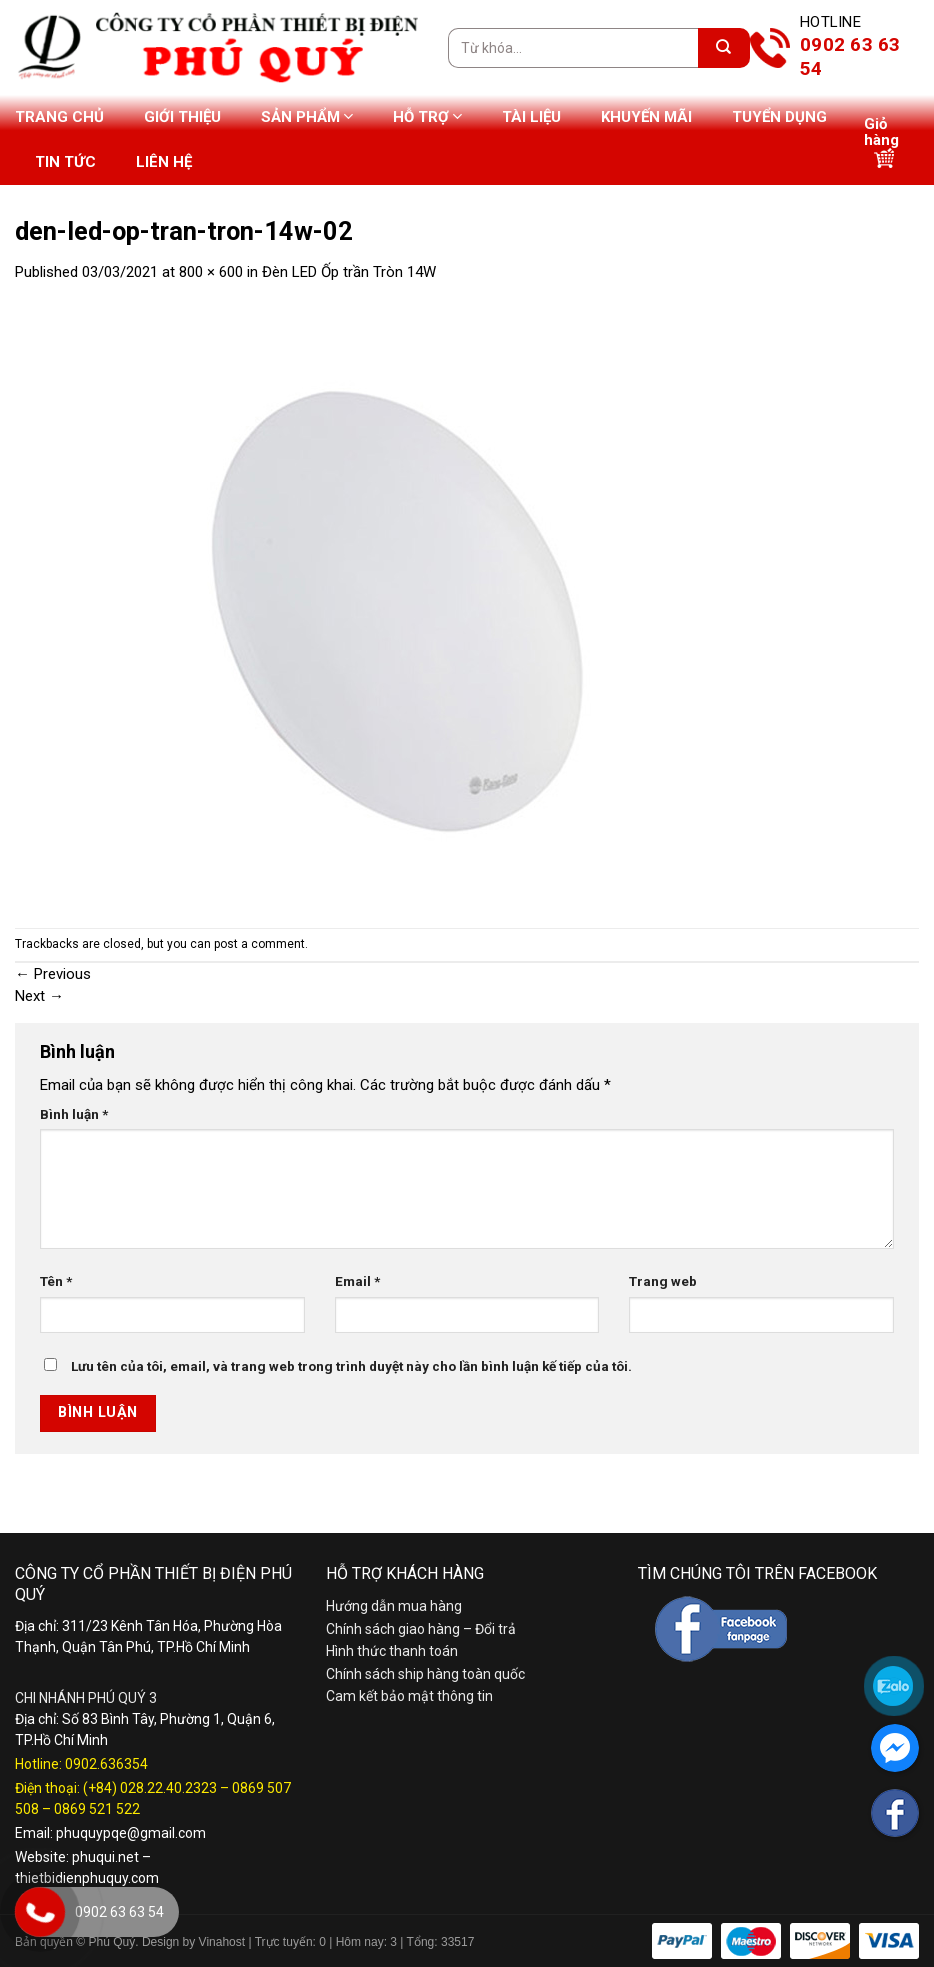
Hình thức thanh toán (392, 1651)
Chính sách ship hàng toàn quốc (425, 1674)
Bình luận (74, 1114)
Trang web (663, 1281)
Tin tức (65, 162)
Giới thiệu (182, 117)
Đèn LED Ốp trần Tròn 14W (349, 272)
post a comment (259, 944)
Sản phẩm (307, 116)
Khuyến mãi (646, 117)
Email (357, 1281)
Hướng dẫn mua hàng (394, 1606)
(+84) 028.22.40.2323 (150, 1788)
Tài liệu (531, 117)
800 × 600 (211, 272)
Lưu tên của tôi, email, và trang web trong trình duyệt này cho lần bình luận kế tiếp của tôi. (351, 1366)
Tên (56, 1281)
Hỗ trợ (427, 116)
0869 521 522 (97, 1809)
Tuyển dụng (779, 117)
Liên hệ (164, 162)
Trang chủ (59, 117)
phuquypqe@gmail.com (131, 1833)
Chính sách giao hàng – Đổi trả (421, 1629)
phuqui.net (105, 1857)
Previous (53, 974)
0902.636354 (106, 1764)
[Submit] (724, 48)
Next (39, 996)
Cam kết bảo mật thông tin (409, 1696)
